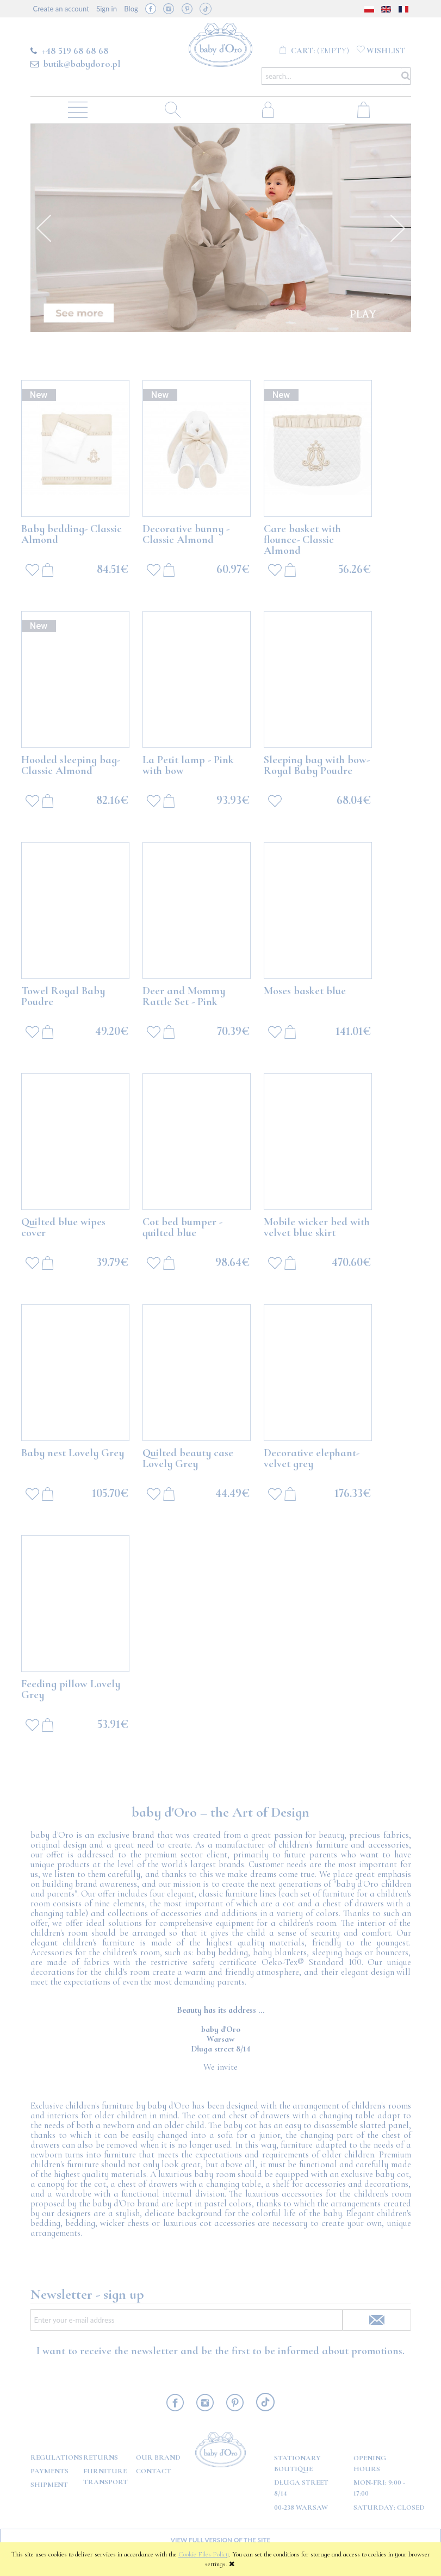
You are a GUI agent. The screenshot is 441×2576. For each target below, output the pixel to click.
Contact (153, 2471)
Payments (49, 2471)
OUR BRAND (158, 2457)
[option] (220, 228)
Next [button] (397, 228)
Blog (131, 8)
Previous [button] (44, 228)
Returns (100, 2457)
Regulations (56, 2457)
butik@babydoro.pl (82, 64)
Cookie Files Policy (203, 2554)
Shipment (49, 2484)
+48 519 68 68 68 (75, 51)
